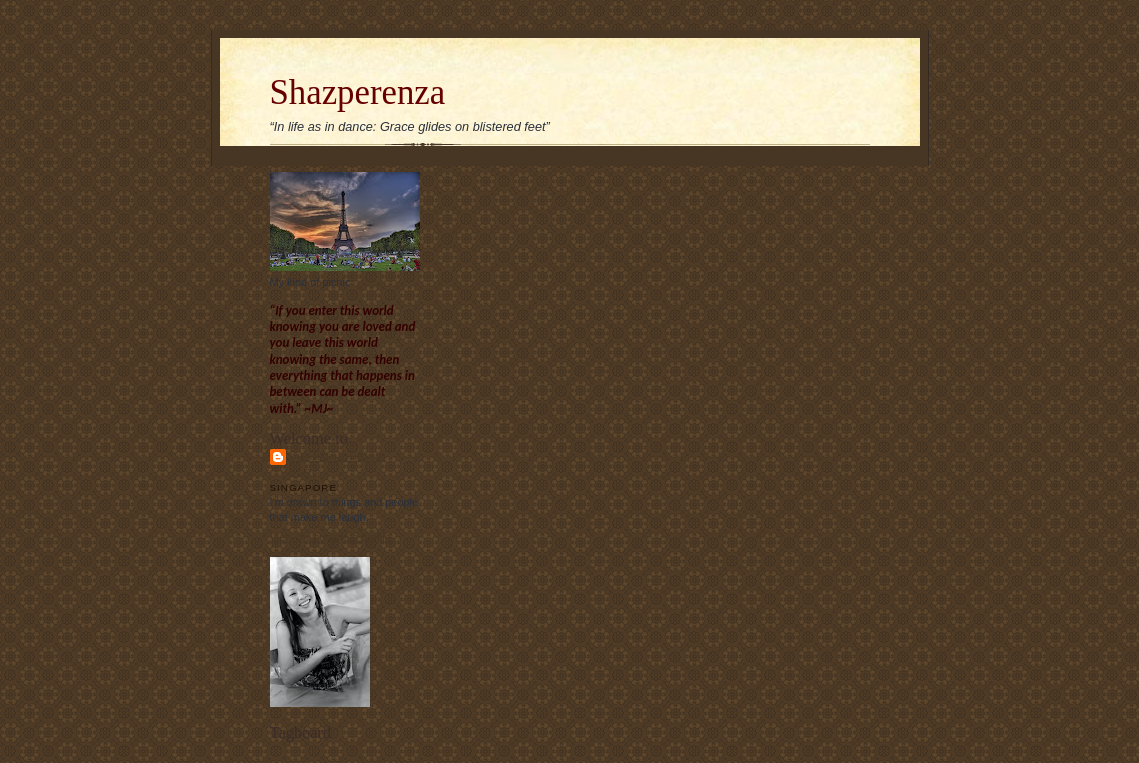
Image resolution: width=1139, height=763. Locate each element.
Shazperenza (358, 92)
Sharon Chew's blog (338, 464)
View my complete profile (330, 537)
